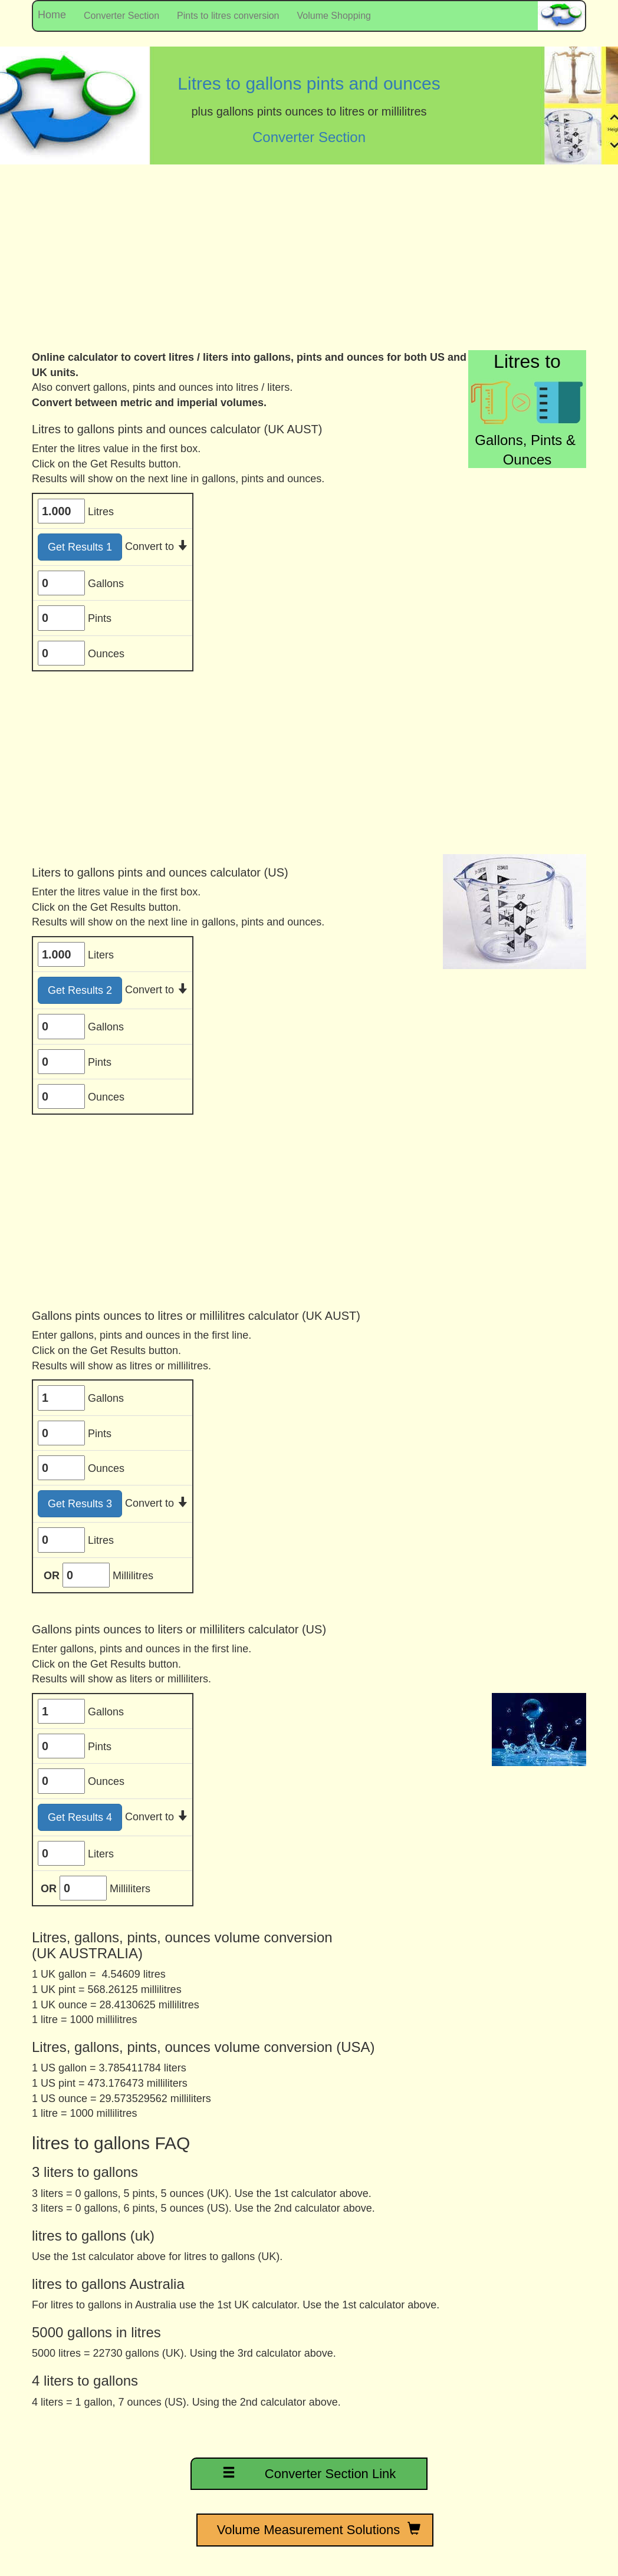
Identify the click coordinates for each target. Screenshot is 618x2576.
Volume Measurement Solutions (314, 2529)
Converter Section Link (309, 2473)
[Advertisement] (309, 261)
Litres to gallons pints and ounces (308, 83)
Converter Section (121, 16)
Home (49, 15)
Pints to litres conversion (228, 16)
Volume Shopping (334, 16)
